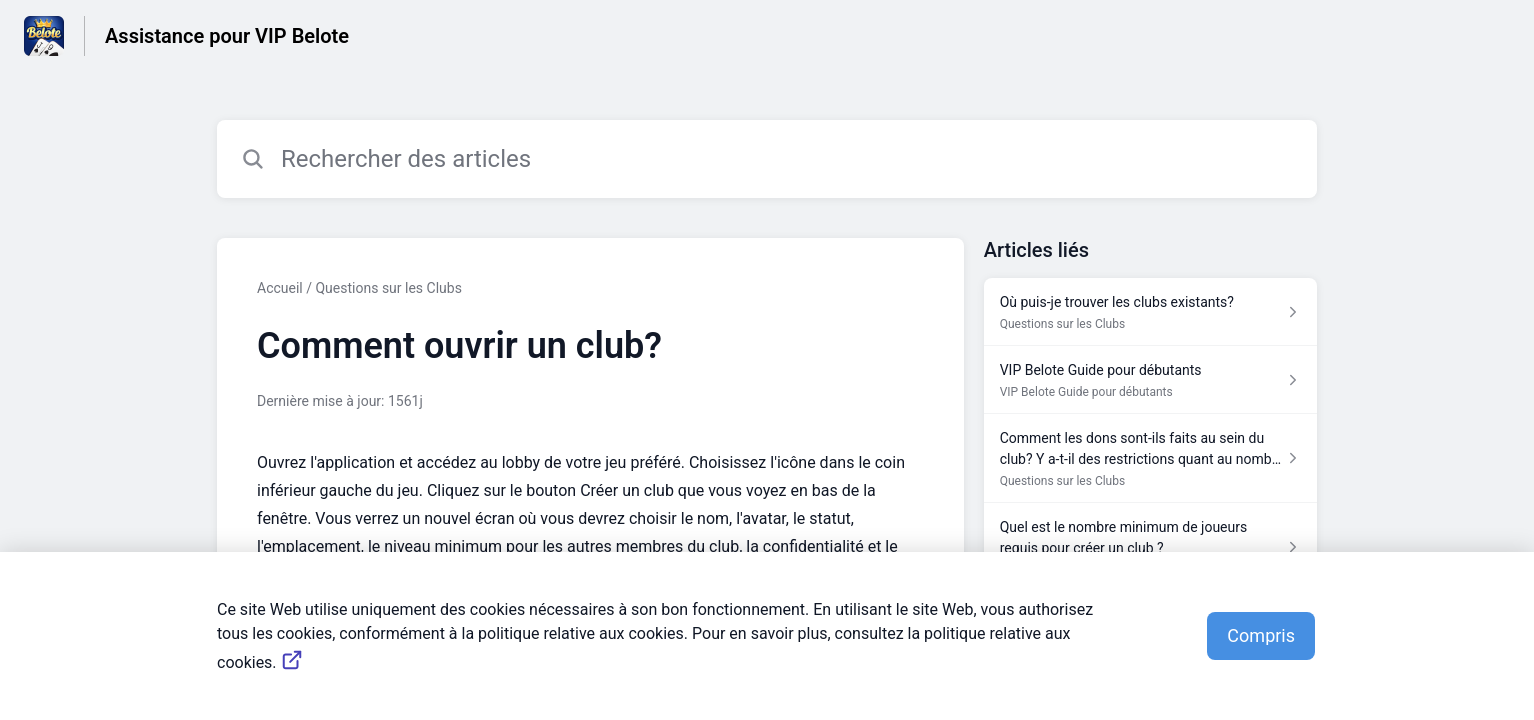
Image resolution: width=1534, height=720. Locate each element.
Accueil (280, 288)
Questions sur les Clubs (388, 288)
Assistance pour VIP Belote (227, 36)
